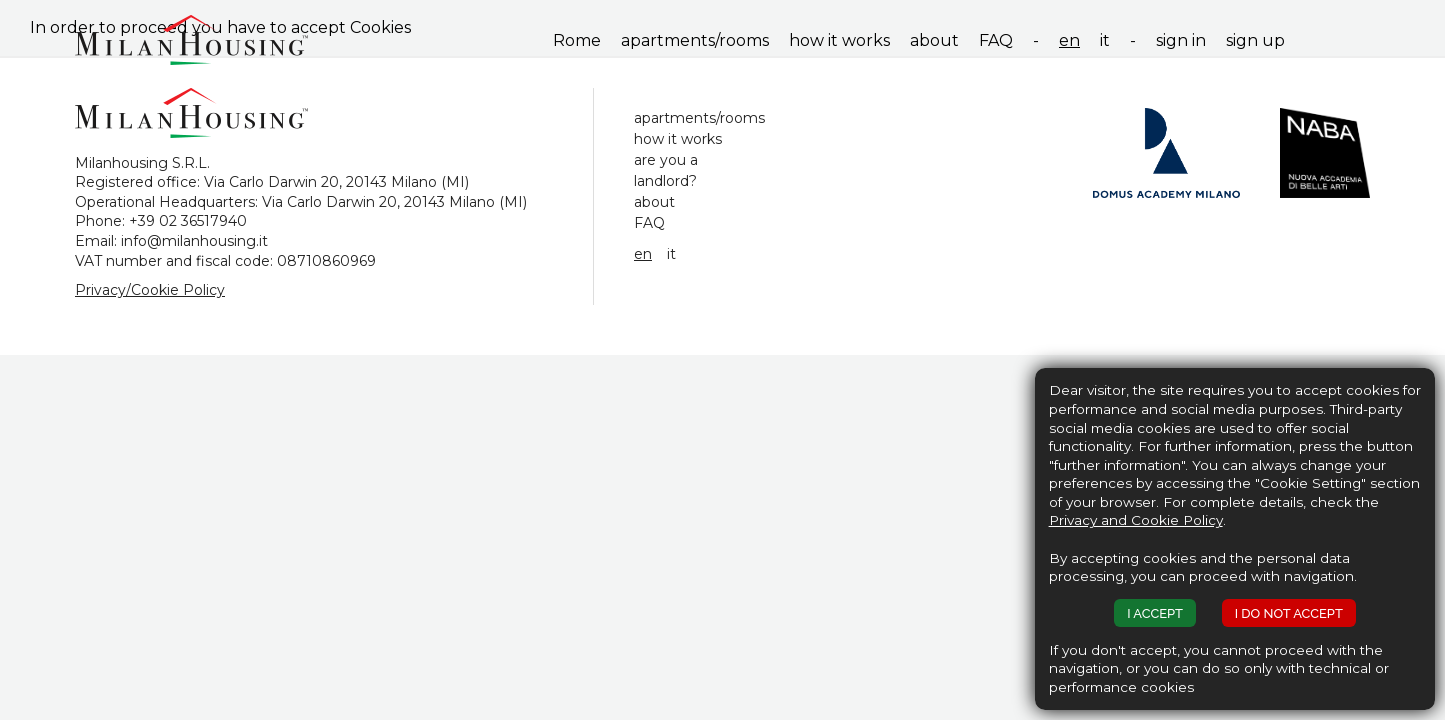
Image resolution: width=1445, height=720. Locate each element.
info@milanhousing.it (194, 241)
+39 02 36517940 (188, 221)
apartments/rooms (695, 40)
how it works (839, 40)
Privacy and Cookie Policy (1136, 520)
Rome (577, 40)
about (934, 40)
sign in (1181, 40)
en (1069, 40)
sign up (1255, 40)
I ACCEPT (1155, 613)
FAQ (996, 40)
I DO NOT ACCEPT (1289, 613)
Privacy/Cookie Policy (150, 290)
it (1105, 40)
